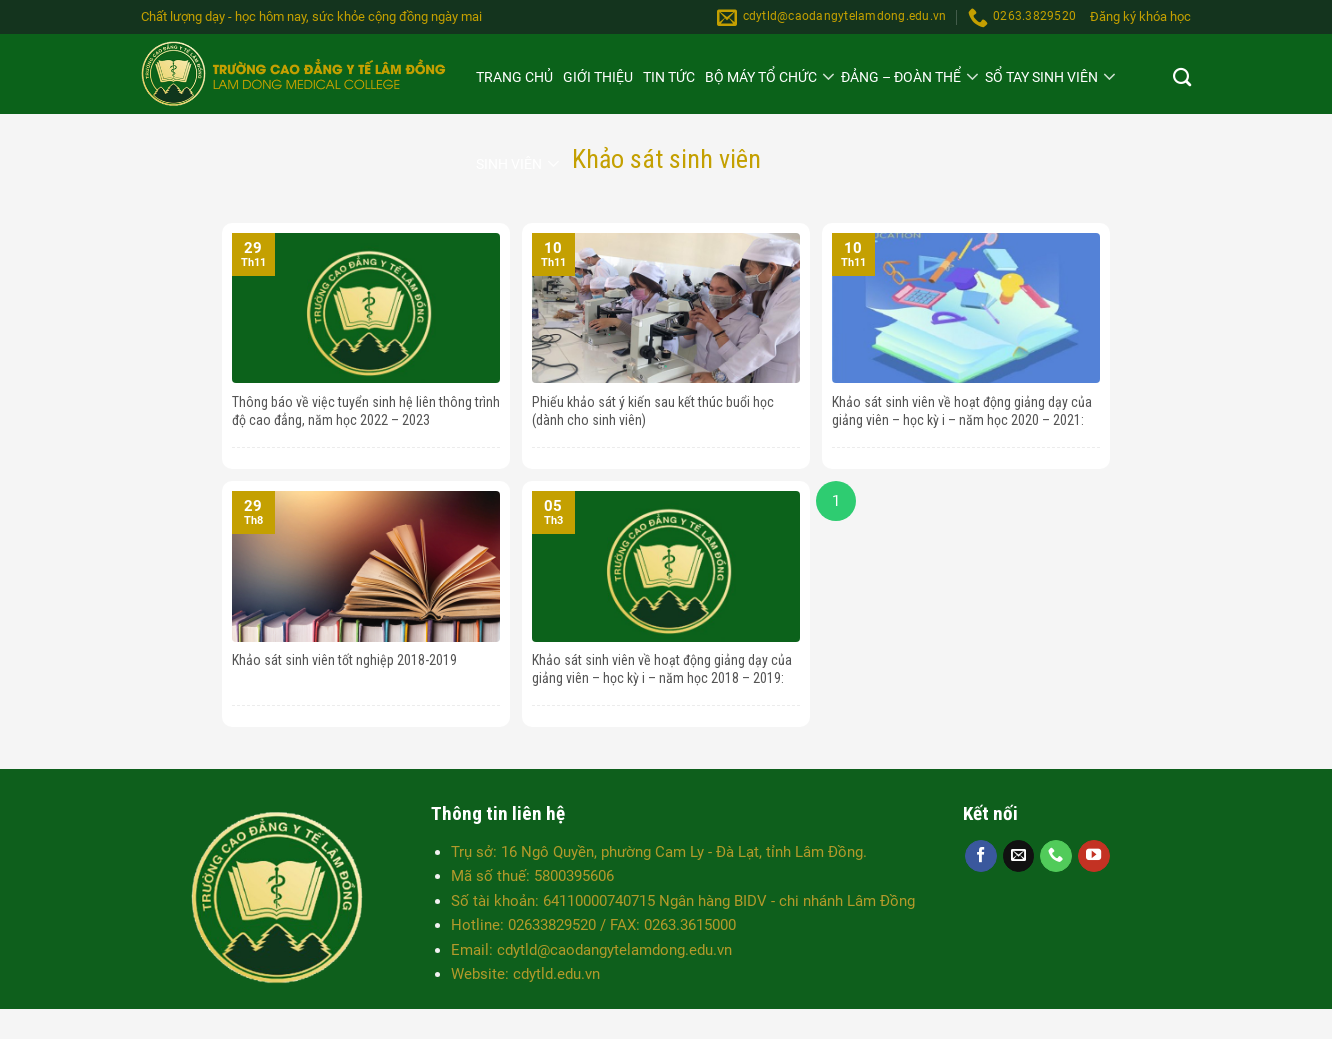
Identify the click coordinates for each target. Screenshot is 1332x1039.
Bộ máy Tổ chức (761, 77)
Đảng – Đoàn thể (901, 77)
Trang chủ (514, 77)
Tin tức (669, 77)
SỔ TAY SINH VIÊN (1041, 77)
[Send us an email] (1019, 856)
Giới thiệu (598, 77)
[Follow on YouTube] (1094, 856)
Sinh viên (509, 164)
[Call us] (1056, 856)
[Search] (1182, 80)
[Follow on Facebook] (981, 856)
